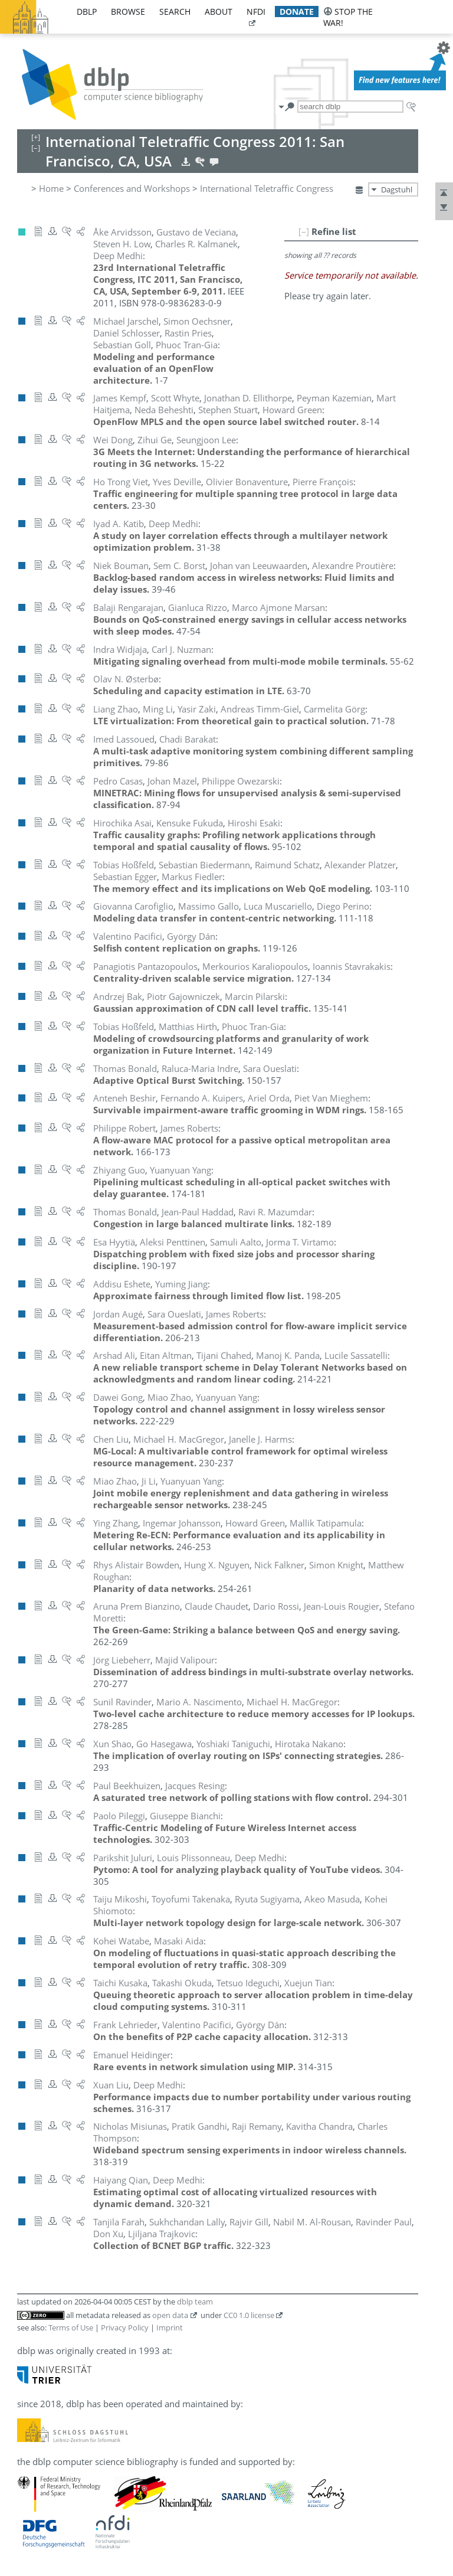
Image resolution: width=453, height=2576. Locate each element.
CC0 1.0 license (249, 2315)
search (175, 11)
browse (128, 11)
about (218, 11)
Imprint (169, 2327)
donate (297, 11)
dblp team (195, 2301)
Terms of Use (70, 2327)
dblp (87, 11)
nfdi (256, 11)
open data (170, 2315)
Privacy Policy (125, 2327)
